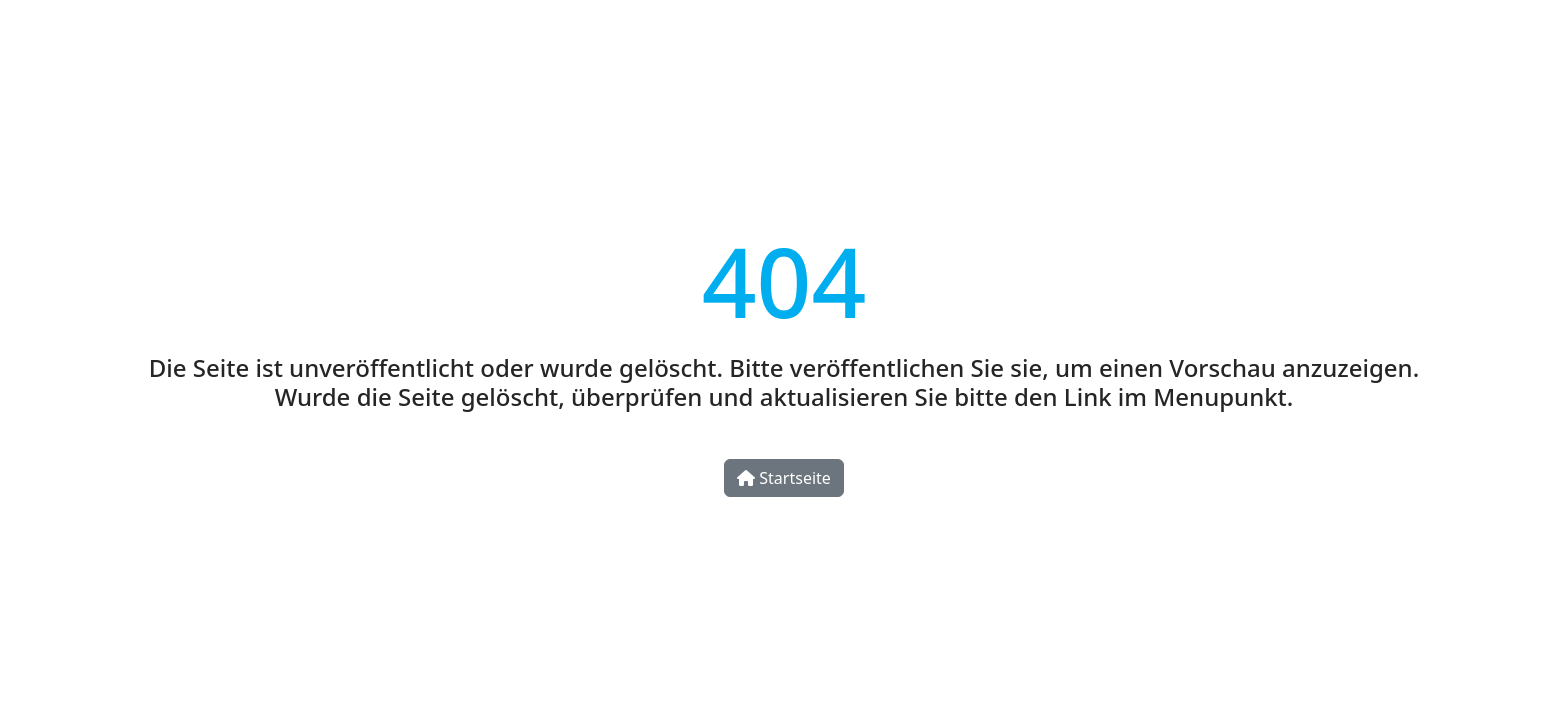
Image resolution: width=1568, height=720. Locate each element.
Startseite (784, 478)
